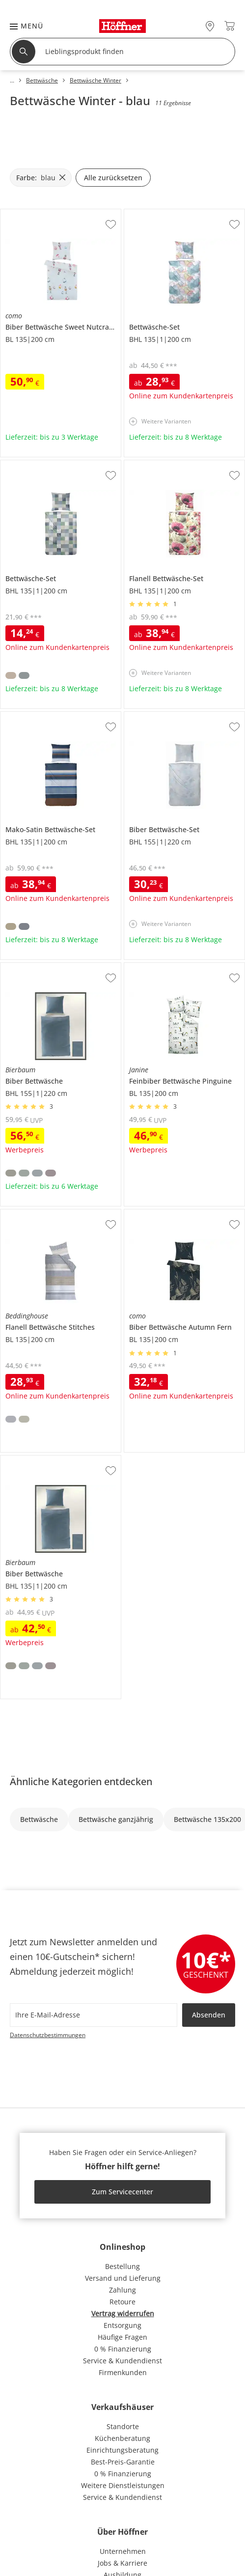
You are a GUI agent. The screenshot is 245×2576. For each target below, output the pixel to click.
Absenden (208, 2014)
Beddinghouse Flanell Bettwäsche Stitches (60, 1216)
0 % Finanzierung (122, 2348)
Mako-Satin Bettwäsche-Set (45, 716)
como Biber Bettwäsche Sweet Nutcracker (60, 216)
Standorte (123, 2426)
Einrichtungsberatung (122, 2450)
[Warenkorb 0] (229, 25)
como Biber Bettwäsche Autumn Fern (183, 1216)
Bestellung (122, 2266)
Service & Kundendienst (122, 2360)
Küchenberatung (122, 2438)
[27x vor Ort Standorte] (210, 25)
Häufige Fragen (122, 2337)
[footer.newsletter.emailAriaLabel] (93, 2015)
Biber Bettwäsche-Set (159, 716)
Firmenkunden (123, 2372)
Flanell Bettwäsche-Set (161, 464)
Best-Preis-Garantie (123, 2461)
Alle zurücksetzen (113, 177)
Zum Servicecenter (122, 2191)
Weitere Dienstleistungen (122, 2485)
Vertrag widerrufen (122, 2313)
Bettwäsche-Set (149, 213)
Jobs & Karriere (122, 2563)
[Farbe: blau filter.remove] (41, 177)
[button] (21, 26)
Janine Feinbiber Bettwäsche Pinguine (182, 970)
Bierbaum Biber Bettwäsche (46, 967)
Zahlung (122, 2290)
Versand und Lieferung (123, 2278)
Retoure (122, 2301)
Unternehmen (123, 2551)
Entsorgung (122, 2325)
